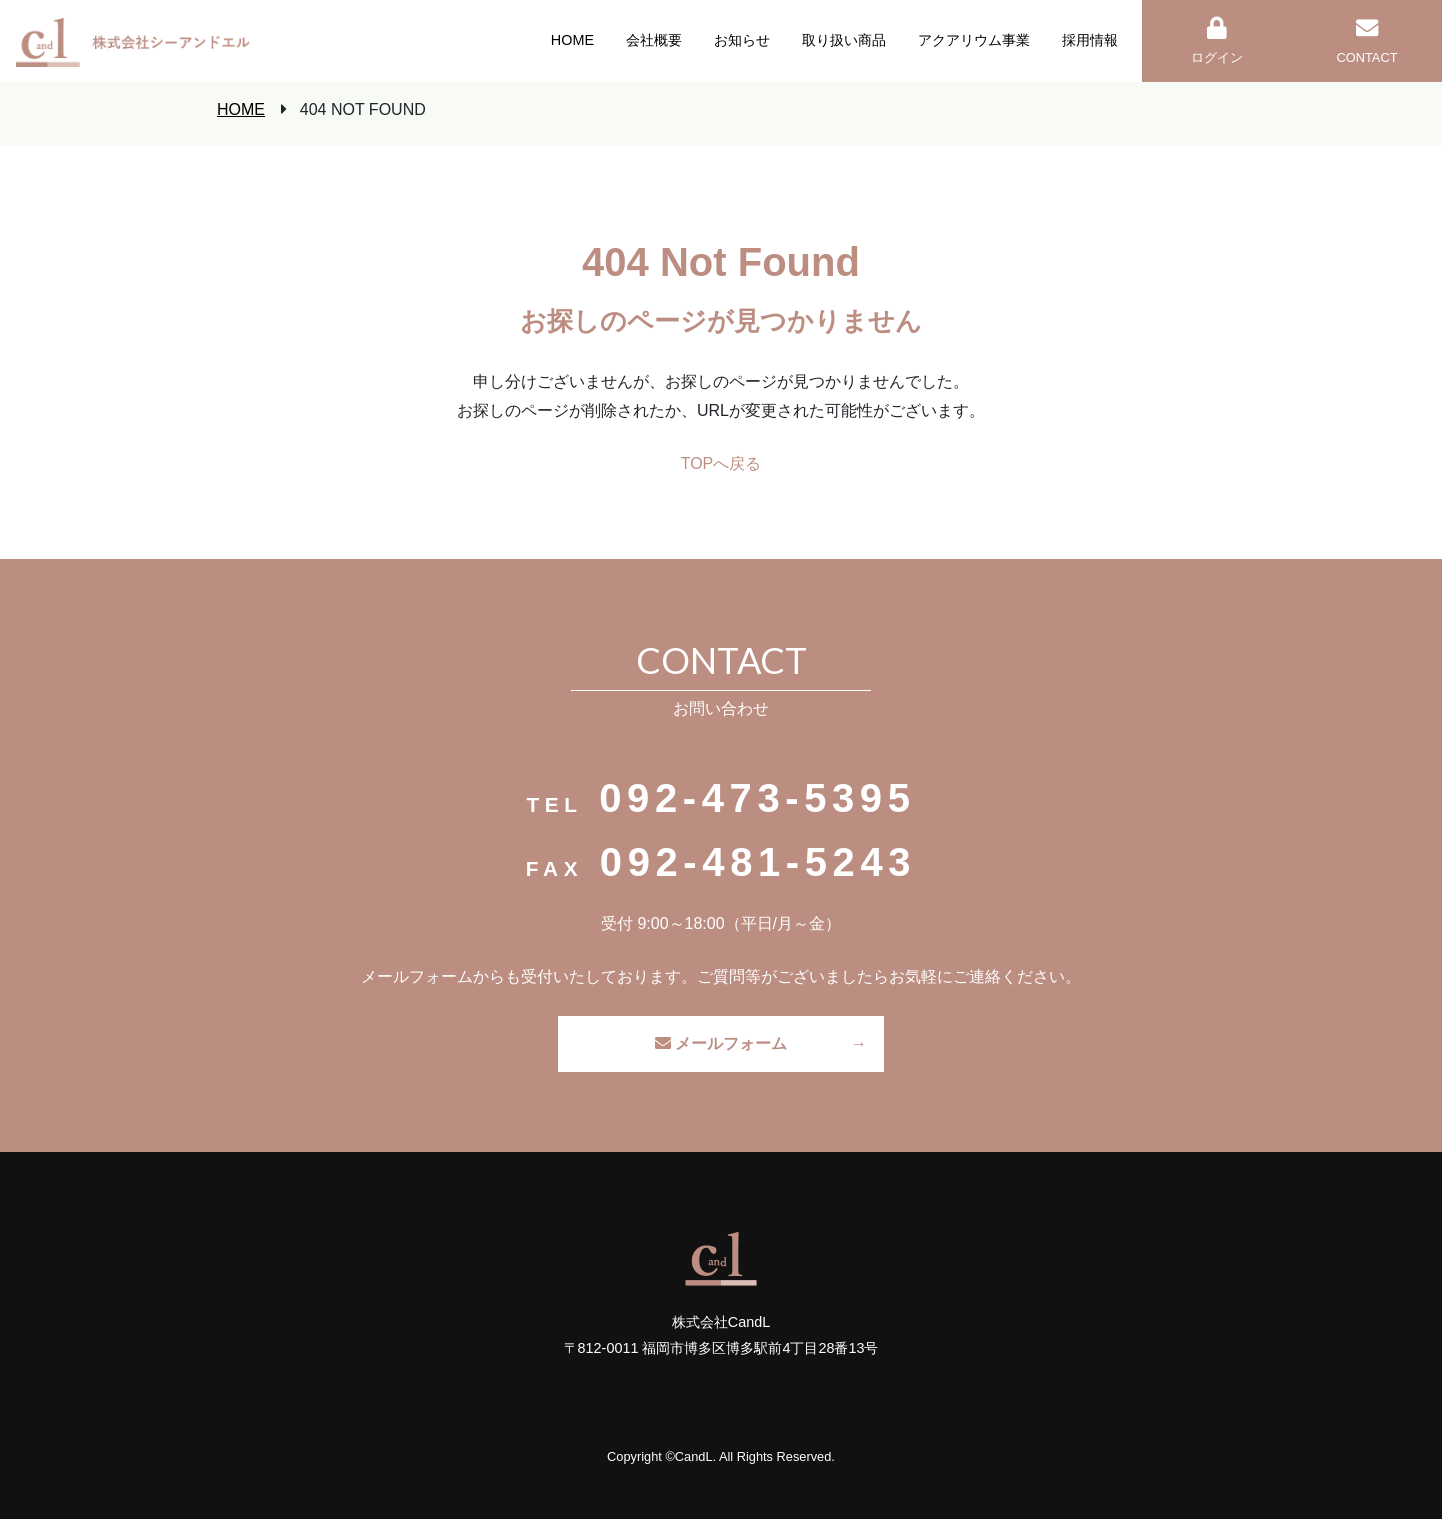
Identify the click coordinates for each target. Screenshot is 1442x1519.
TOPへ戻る (721, 463)
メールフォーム (721, 1043)
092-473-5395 (757, 798)
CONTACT (1367, 41)
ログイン (1217, 41)
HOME (241, 109)
